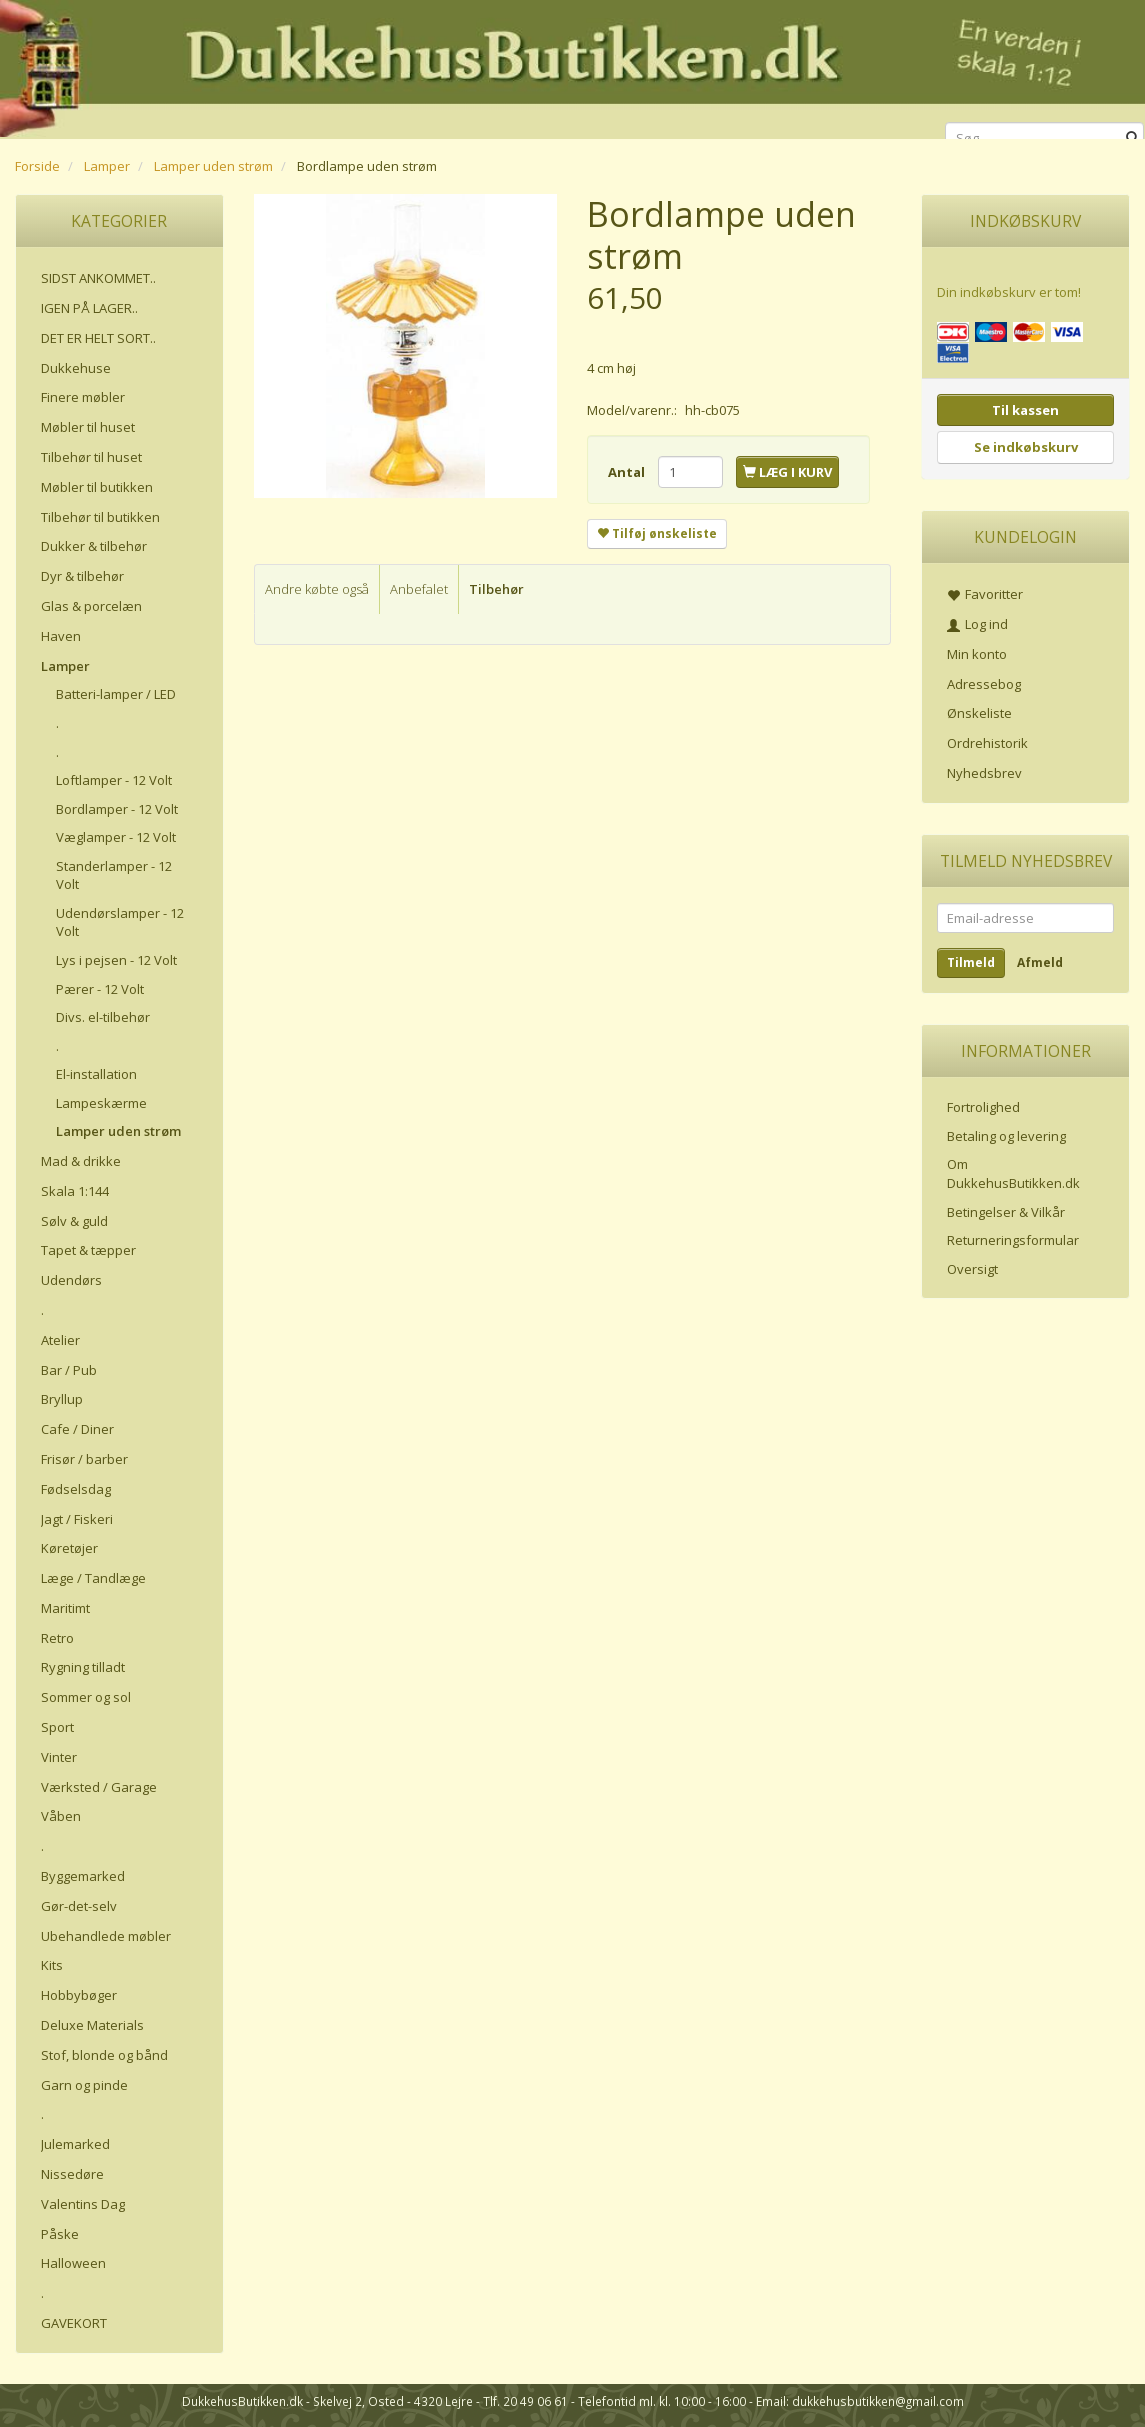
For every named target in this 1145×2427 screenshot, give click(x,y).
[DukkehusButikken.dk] (572, 66)
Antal (628, 472)
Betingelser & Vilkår (1006, 1212)
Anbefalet (419, 589)
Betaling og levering (1006, 1136)
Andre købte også (317, 589)
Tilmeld (971, 962)
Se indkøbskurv (1026, 447)
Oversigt (972, 1269)
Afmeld (1040, 962)
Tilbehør (496, 589)
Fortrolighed (983, 1107)
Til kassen (1025, 410)
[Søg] (1132, 138)
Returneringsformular (1013, 1240)
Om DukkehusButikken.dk (1013, 1173)
